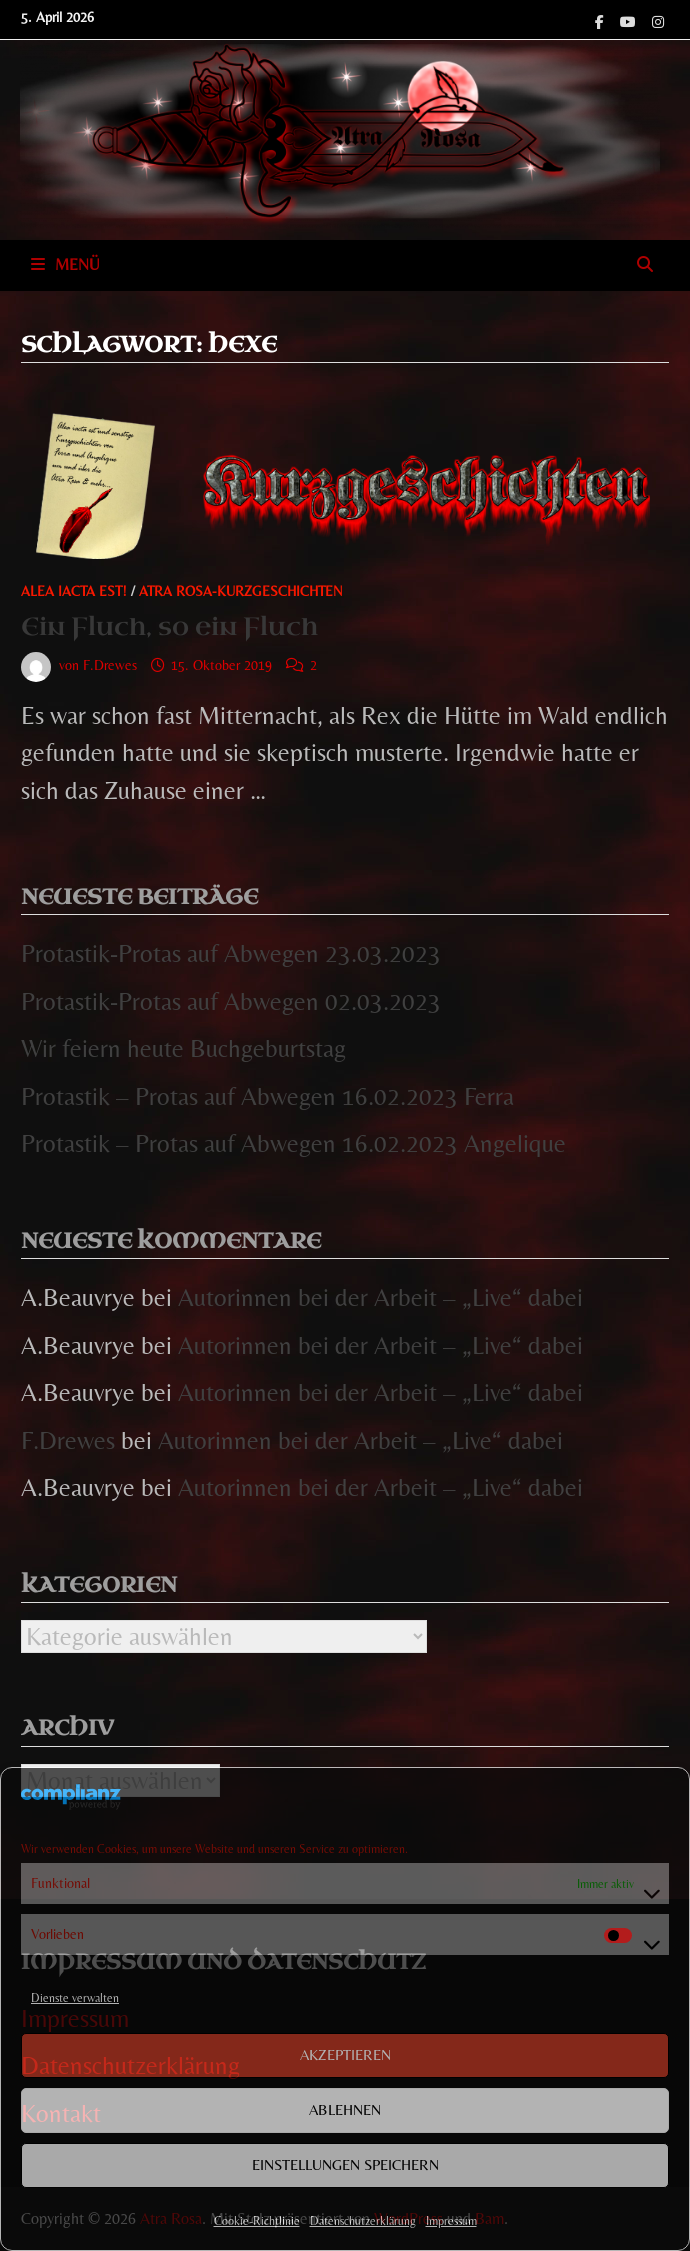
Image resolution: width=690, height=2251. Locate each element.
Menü (65, 264)
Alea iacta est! (74, 591)
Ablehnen (345, 2109)
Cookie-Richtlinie (257, 2221)
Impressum (451, 2221)
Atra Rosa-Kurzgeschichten (241, 591)
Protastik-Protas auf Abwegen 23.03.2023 (231, 953)
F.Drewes (110, 665)
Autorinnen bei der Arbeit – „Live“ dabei (380, 1297)
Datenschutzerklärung (363, 2221)
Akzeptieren (345, 2054)
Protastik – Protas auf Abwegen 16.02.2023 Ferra (267, 1096)
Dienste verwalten (75, 1998)
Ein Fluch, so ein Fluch (169, 626)
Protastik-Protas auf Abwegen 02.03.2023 (231, 1001)
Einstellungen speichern (345, 2164)
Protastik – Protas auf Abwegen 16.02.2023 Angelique (293, 1143)
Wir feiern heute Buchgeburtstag (183, 1048)
